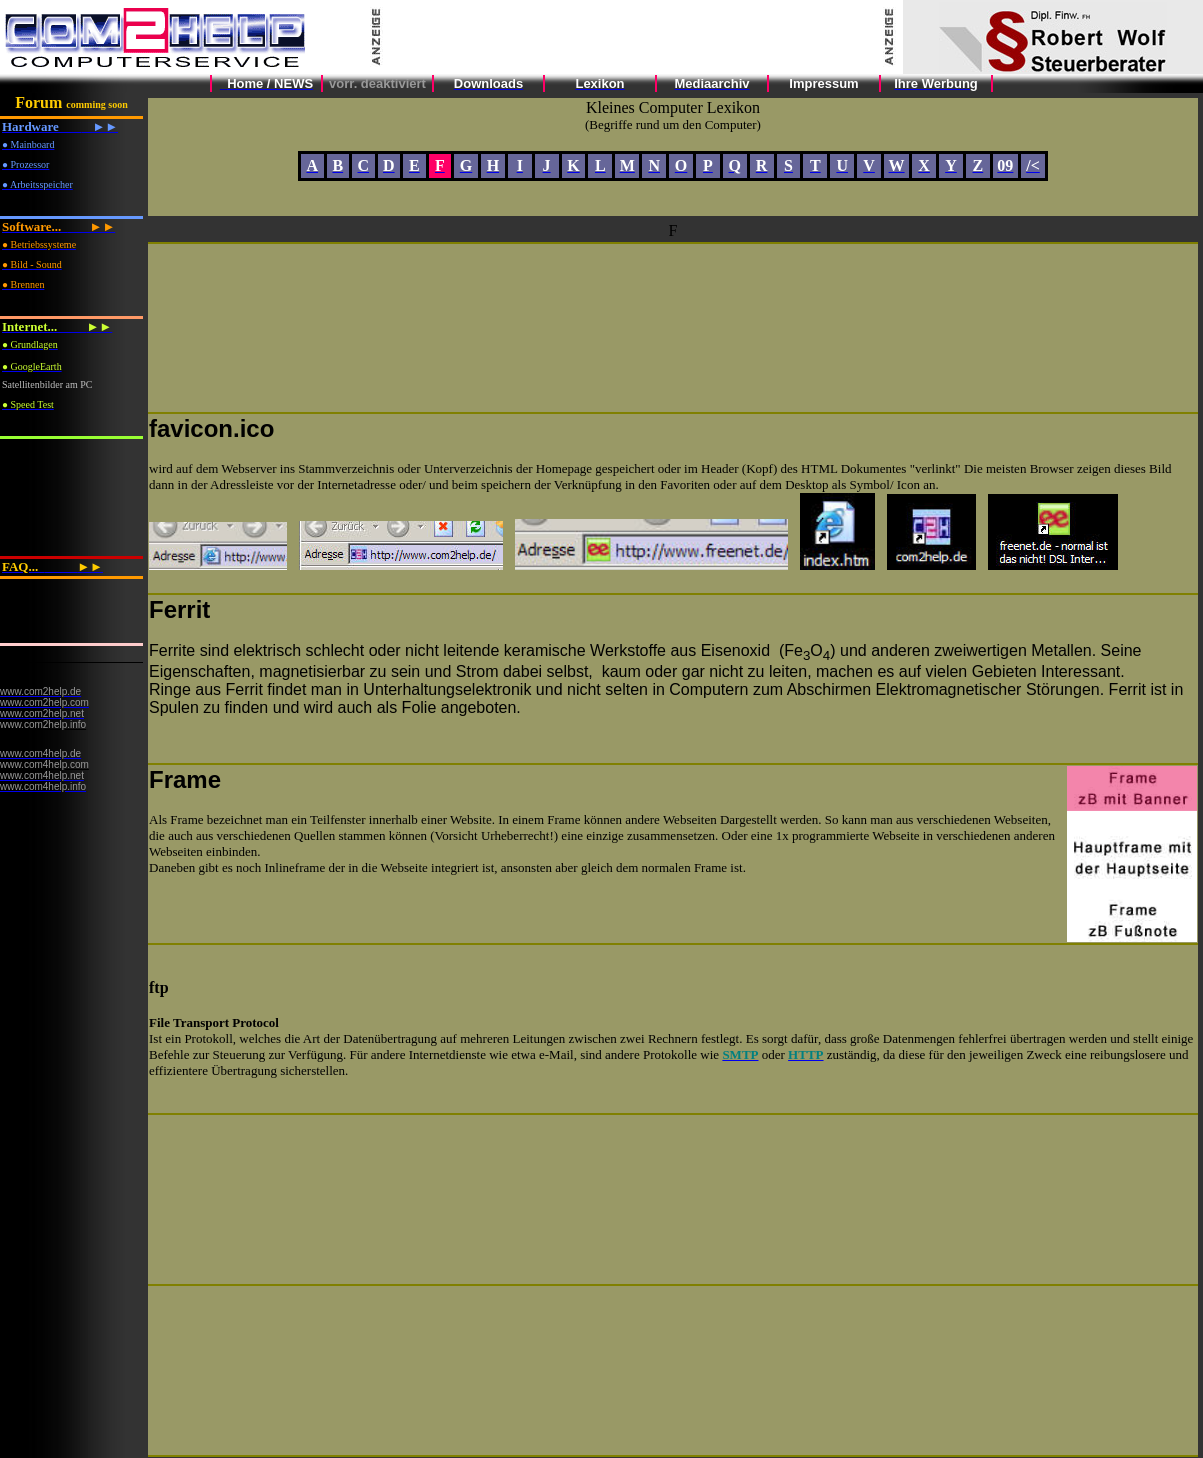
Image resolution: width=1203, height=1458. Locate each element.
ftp (159, 987)
